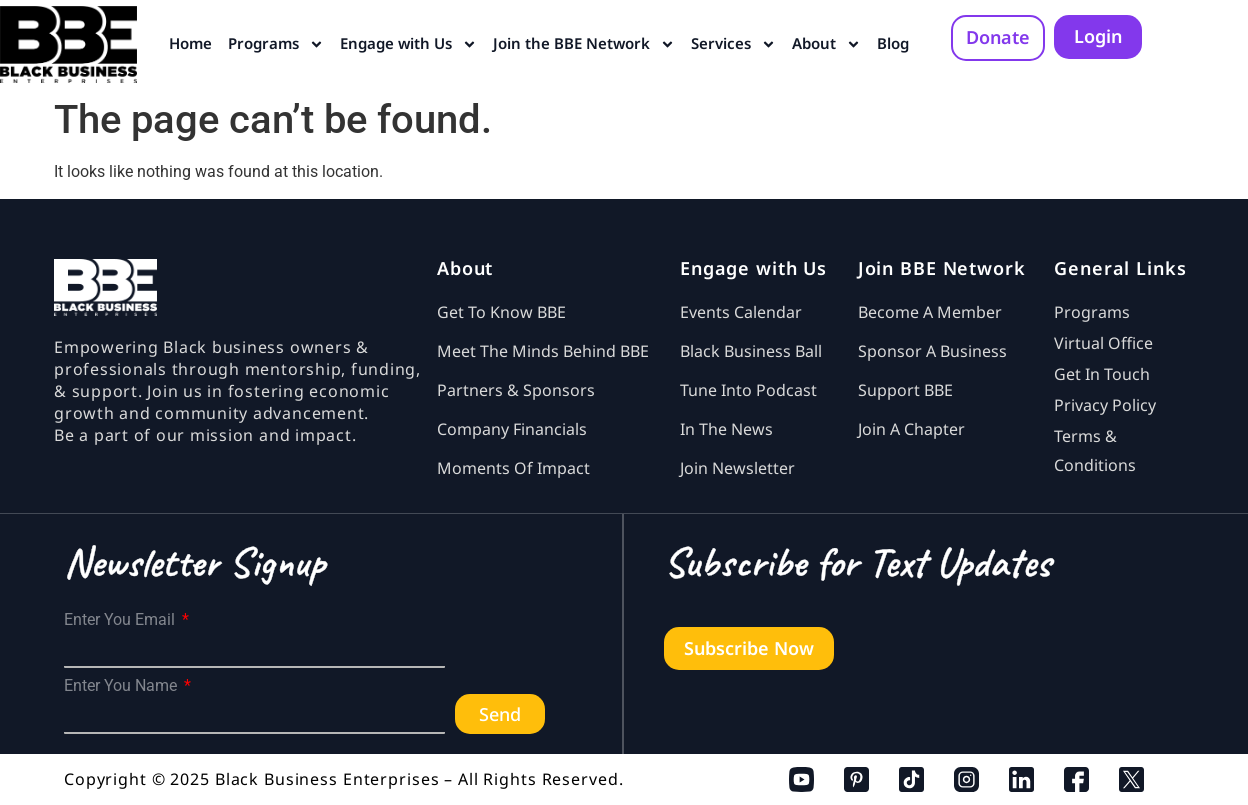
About (826, 44)
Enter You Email (121, 620)
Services (733, 44)
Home (190, 43)
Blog (893, 43)
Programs (276, 44)
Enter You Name (122, 686)
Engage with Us (408, 44)
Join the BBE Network (584, 44)
